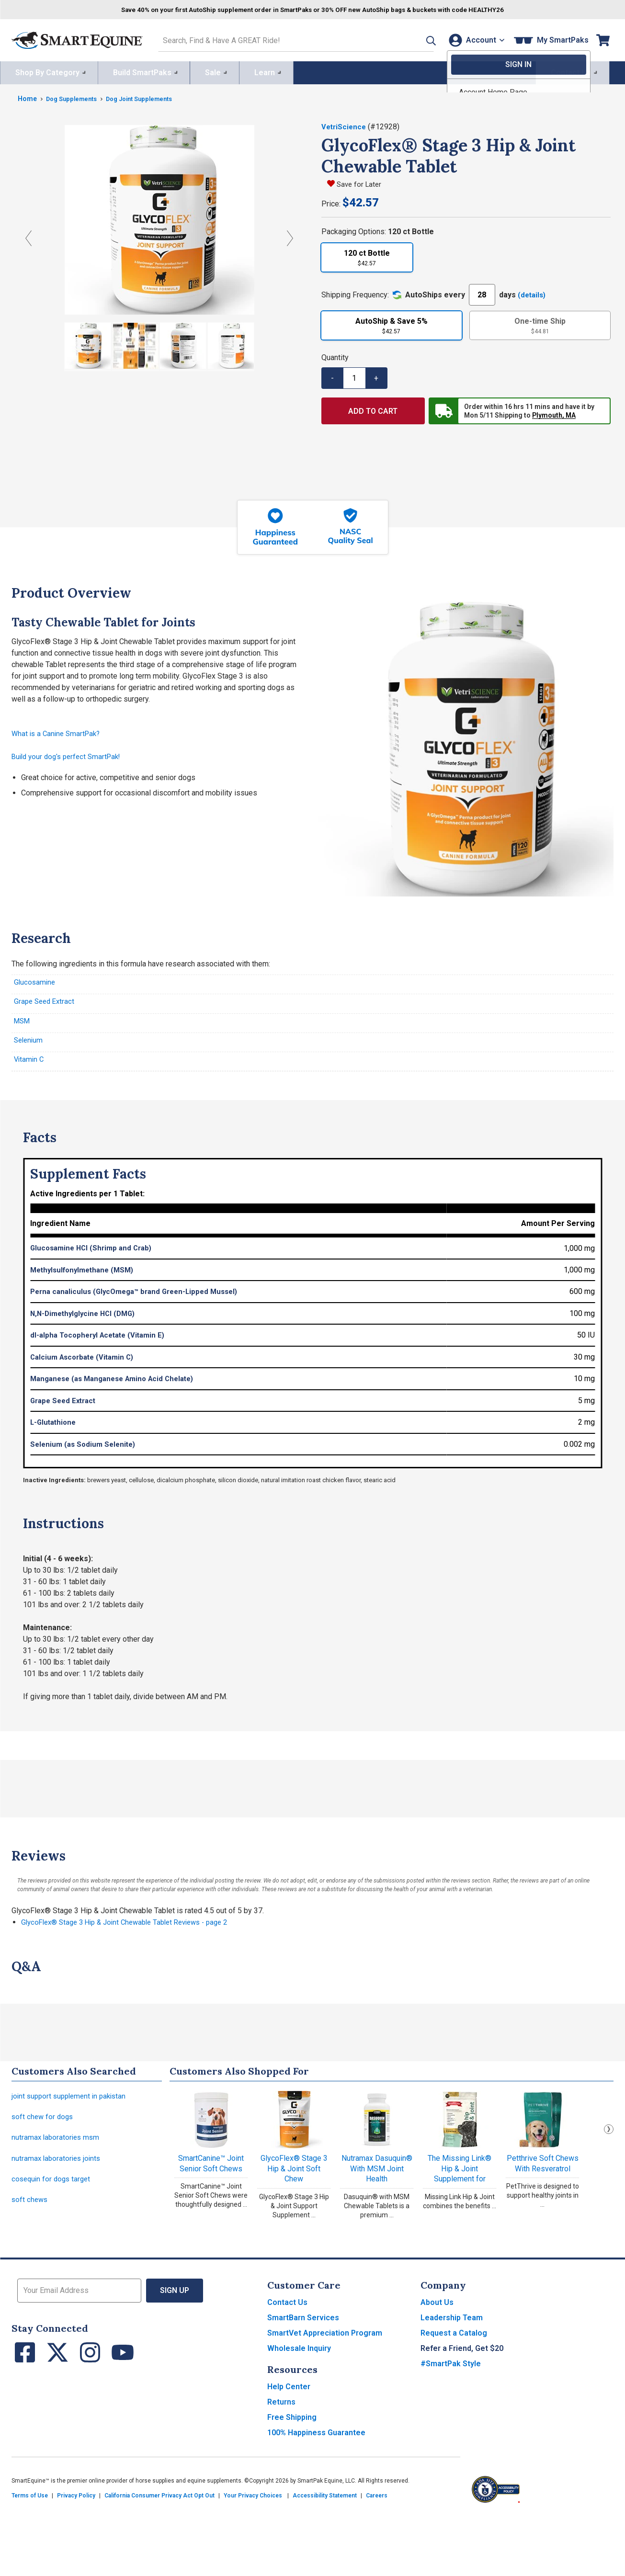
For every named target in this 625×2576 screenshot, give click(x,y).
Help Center (288, 2390)
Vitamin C (29, 1063)
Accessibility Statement (325, 2499)
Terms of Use (29, 2499)
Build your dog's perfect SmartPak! (69, 754)
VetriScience (345, 124)
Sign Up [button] (174, 2294)
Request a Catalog (453, 2336)
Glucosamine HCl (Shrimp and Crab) (94, 1252)
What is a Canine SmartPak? (58, 731)
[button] (415, 39)
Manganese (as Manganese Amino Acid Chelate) (118, 1382)
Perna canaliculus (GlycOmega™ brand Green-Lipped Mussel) (140, 1295)
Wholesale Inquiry (299, 2352)
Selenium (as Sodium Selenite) (85, 1448)
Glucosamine (35, 981)
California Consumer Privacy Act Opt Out (159, 2499)
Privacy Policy (76, 2499)
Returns (281, 2405)
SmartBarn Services (303, 2321)
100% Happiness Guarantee (316, 2436)
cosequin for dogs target (52, 2188)
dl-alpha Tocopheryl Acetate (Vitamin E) (101, 1339)
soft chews (30, 2210)
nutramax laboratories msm (56, 2144)
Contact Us (287, 2306)
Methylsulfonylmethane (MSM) (85, 1274)
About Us (437, 2306)
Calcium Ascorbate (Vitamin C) (85, 1360)
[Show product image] (80, 345)
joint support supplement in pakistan (72, 2100)
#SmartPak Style (450, 2367)
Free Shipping (292, 2421)
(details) (533, 292)
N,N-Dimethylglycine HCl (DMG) (86, 1317)
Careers (376, 2499)
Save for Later (360, 181)
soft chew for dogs (43, 2122)
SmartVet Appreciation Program (324, 2336)
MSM (23, 1022)
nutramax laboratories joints (57, 2166)
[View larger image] (159, 217)
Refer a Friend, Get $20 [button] (461, 2352)
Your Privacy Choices (253, 2499)
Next (609, 2133)
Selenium (29, 1042)
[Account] (474, 39)
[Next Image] (290, 236)
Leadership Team (451, 2321)
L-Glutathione (54, 1425)
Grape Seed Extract (46, 1001)
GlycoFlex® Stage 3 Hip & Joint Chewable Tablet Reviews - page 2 (133, 1925)
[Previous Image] (28, 236)
